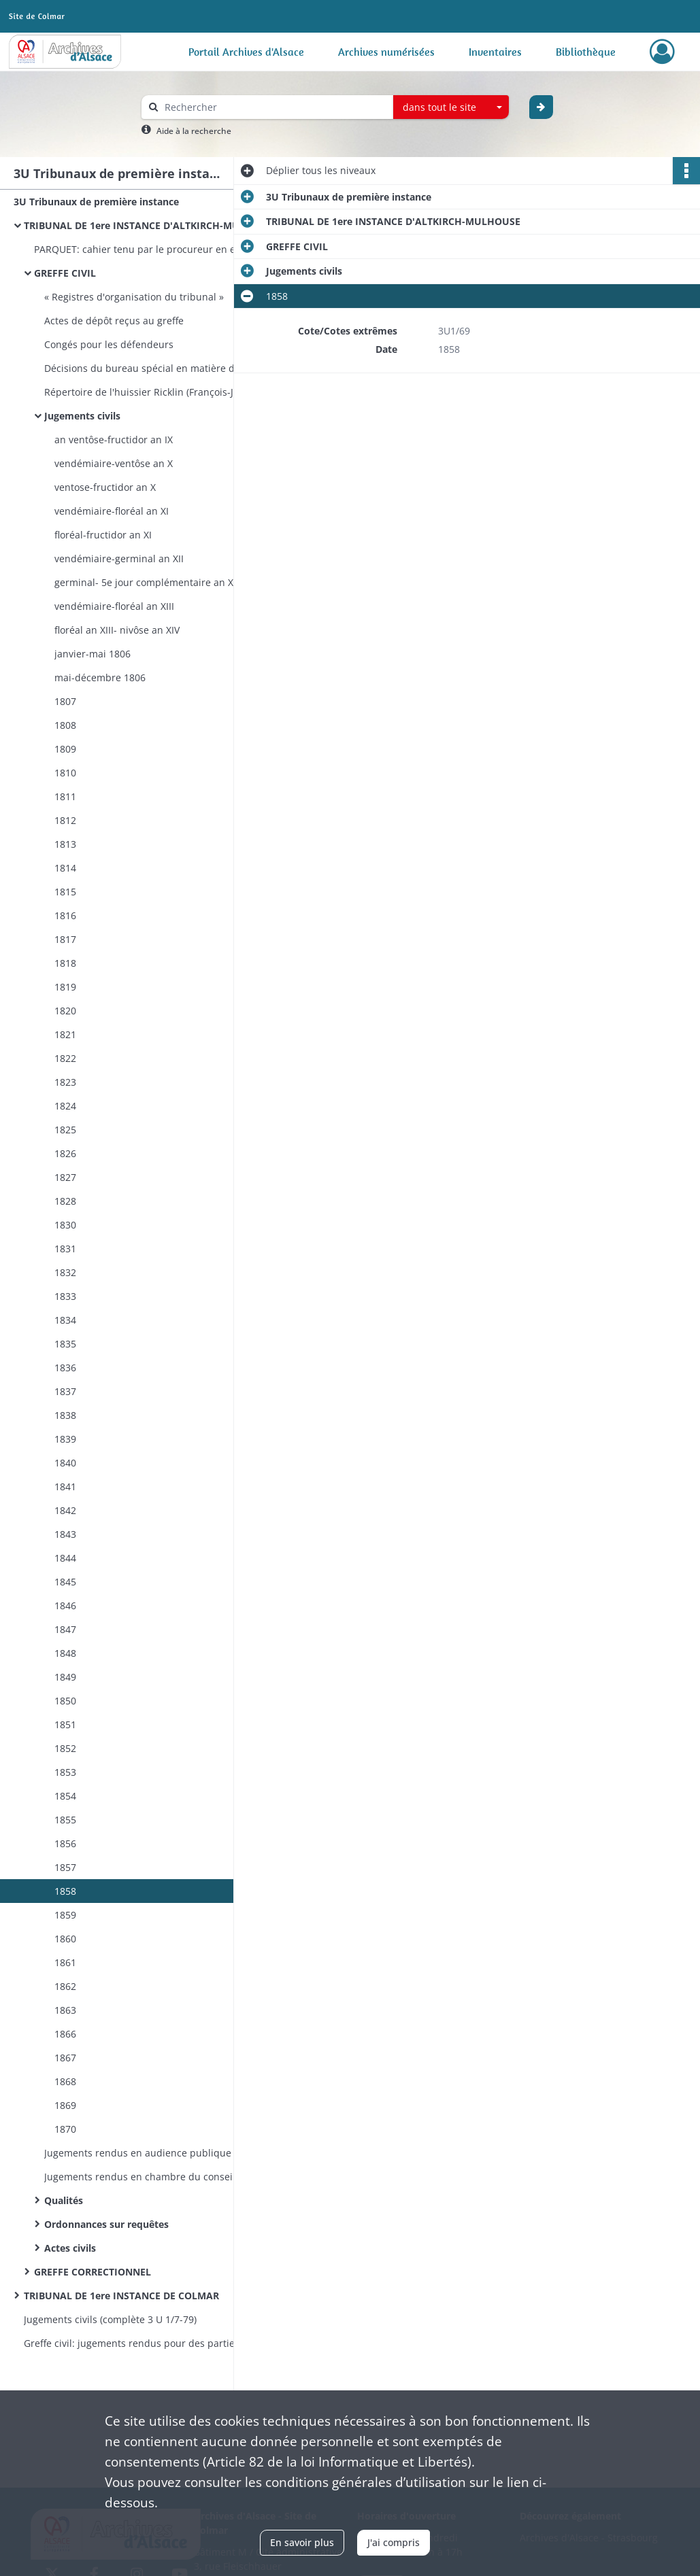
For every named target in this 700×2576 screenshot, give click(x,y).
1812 (65, 820)
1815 (65, 891)
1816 (65, 915)
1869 (65, 2105)
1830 (65, 1224)
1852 (65, 1748)
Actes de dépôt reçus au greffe (114, 320)
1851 (65, 1724)
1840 (65, 1462)
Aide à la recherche (193, 131)
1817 (65, 939)
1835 (65, 1343)
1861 (65, 1962)
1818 (65, 963)
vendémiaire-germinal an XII (119, 558)
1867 (65, 2057)
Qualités (63, 2200)
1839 (65, 1438)
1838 (65, 1415)
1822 (65, 1058)
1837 (65, 1391)
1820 (65, 1010)
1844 (65, 1557)
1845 (65, 1581)
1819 (65, 986)
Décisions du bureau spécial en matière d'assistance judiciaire (180, 368)
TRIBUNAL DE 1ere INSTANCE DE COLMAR (121, 2295)
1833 (65, 1296)
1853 (65, 1772)
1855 (65, 1819)
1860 (65, 1938)
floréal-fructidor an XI (103, 534)
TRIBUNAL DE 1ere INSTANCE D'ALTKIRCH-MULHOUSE (151, 225)
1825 (65, 1129)
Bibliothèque (586, 51)
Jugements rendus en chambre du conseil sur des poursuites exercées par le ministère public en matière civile (180, 2176)
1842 (65, 1510)
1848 (65, 1653)
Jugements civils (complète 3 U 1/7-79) (110, 2319)
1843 (65, 1534)
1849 (65, 1676)
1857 (65, 1867)
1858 (65, 1891)
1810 (65, 772)
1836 (65, 1367)
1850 (65, 1700)
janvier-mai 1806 (92, 653)
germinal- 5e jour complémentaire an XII (146, 582)
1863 (65, 2010)
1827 (65, 1177)
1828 (65, 1201)
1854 (65, 1795)
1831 (65, 1248)
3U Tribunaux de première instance (96, 201)
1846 (65, 1605)
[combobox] (451, 107)
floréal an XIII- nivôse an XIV (117, 629)
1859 (65, 1914)
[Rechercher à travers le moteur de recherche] (274, 107)
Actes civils (70, 2248)
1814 (65, 867)
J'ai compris (393, 2542)
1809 (65, 748)
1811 (65, 796)
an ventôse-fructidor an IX (113, 439)
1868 (65, 2081)
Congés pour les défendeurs (110, 344)
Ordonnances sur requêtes (106, 2224)
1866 (65, 2033)
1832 (65, 1272)
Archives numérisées (386, 51)
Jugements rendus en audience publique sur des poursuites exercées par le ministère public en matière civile (180, 2152)
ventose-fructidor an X (105, 487)
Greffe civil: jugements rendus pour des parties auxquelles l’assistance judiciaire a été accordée (160, 2343)
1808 (65, 725)
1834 (65, 1319)
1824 (65, 1105)
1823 (65, 1082)
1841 (65, 1486)
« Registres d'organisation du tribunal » (134, 296)
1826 (65, 1153)
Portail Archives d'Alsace (246, 51)
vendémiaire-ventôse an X (113, 463)
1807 (65, 701)
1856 (65, 1843)
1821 (65, 1034)
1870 (65, 2129)
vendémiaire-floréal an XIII (114, 606)
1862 (65, 1986)
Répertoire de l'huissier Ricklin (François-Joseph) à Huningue (180, 391)
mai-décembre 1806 (100, 677)
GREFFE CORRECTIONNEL (92, 2271)
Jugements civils (82, 415)
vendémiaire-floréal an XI (111, 510)
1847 (65, 1629)
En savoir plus (302, 2542)
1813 (65, 844)
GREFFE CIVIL (65, 273)
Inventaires (495, 51)
